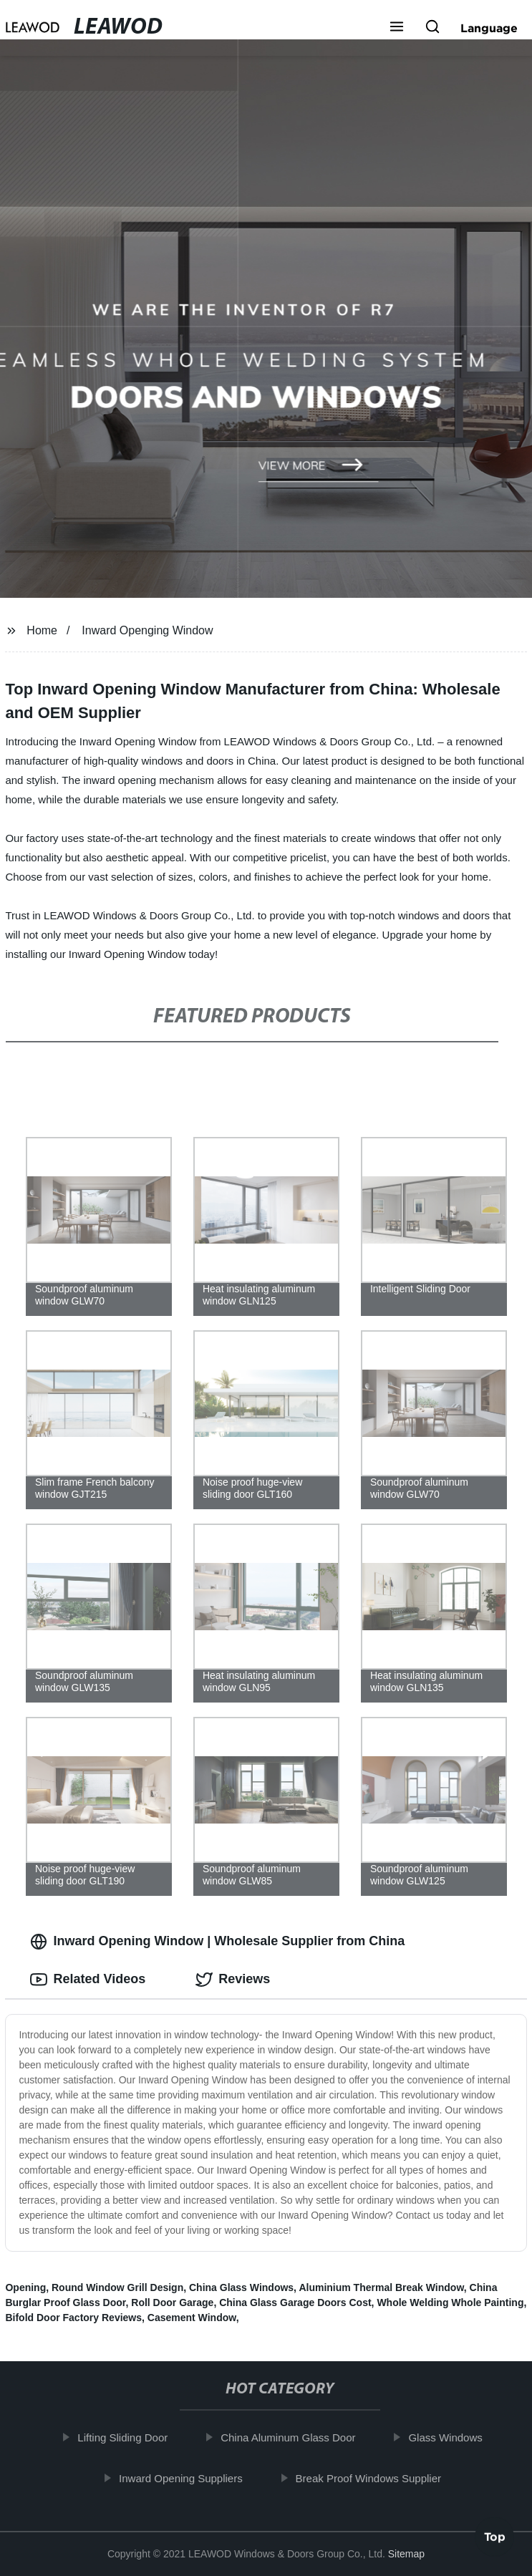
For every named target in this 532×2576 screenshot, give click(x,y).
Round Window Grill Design (117, 2287)
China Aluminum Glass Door (292, 2437)
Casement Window (191, 2317)
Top (495, 2538)
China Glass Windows (241, 2287)
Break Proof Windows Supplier (372, 2478)
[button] (396, 28)
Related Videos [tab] (87, 1979)
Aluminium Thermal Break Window (381, 2287)
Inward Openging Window (147, 630)
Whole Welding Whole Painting (450, 2302)
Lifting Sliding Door (127, 2437)
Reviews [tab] (232, 1979)
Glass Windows (449, 2437)
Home (41, 630)
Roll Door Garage (172, 2302)
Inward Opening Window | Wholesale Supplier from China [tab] (217, 1941)
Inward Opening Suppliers (185, 2478)
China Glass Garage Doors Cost (295, 2302)
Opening (25, 2287)
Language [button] (489, 27)
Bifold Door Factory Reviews (73, 2317)
